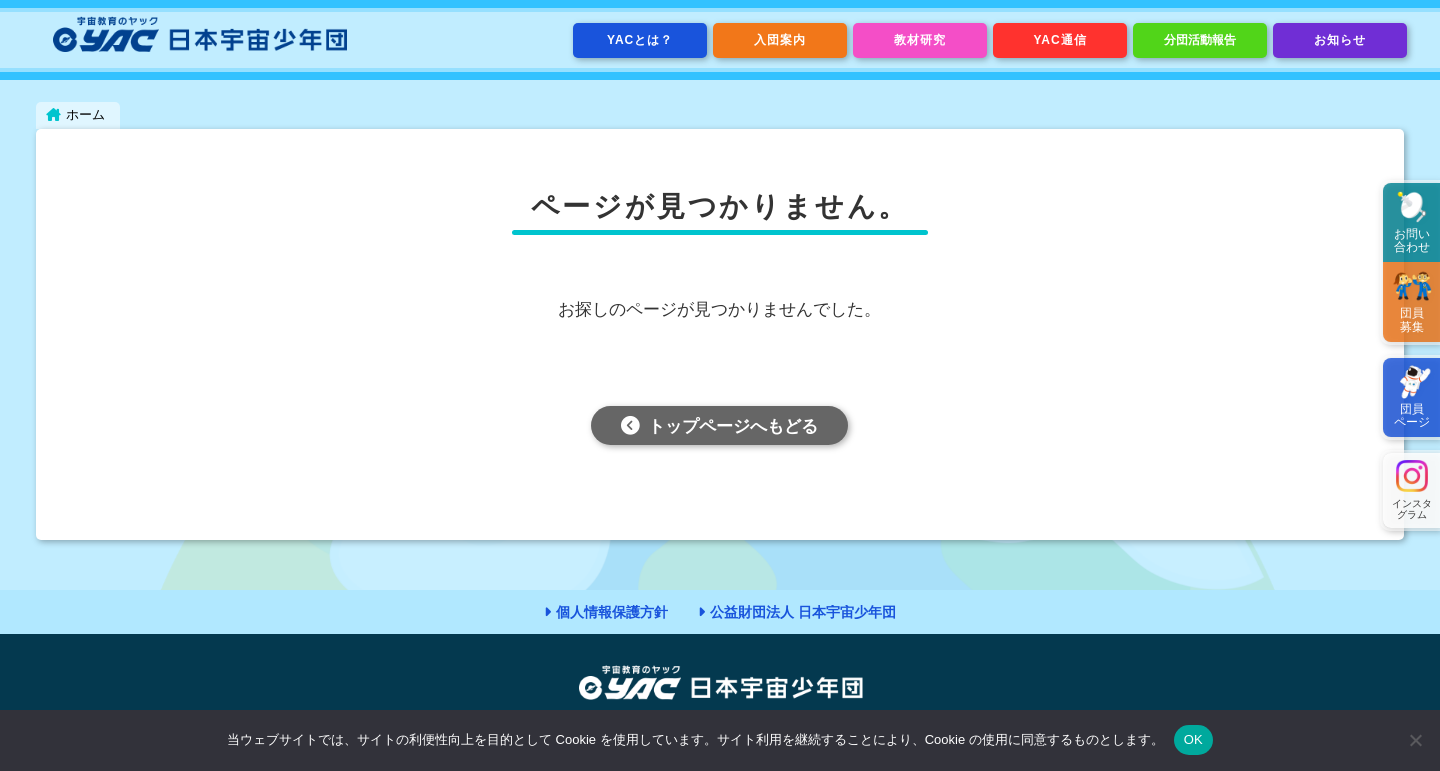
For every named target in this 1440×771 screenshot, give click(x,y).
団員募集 (1412, 319)
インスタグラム (1412, 509)
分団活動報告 (1200, 40)
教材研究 (920, 40)
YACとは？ (640, 40)
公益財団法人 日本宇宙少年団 (803, 612)
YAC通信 (1060, 40)
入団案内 (780, 40)
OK (1193, 739)
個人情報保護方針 (612, 612)
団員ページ (1412, 415)
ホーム (85, 114)
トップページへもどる (733, 427)
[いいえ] (1415, 740)
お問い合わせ (1412, 240)
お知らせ (1340, 40)
